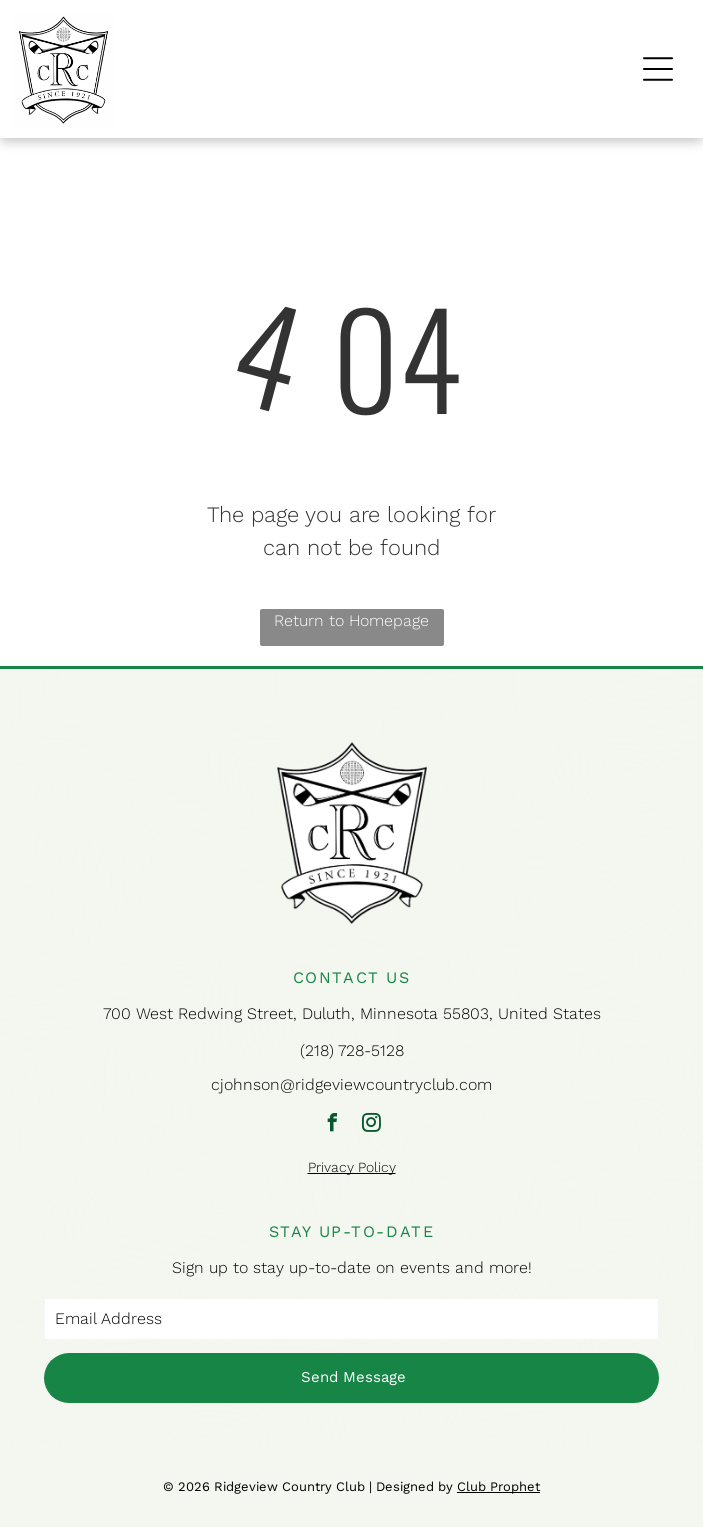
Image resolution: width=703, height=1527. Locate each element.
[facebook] (332, 1125)
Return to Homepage (351, 620)
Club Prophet (498, 1486)
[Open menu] (658, 69)
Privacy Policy (352, 1167)
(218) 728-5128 (352, 1050)
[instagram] (371, 1125)
